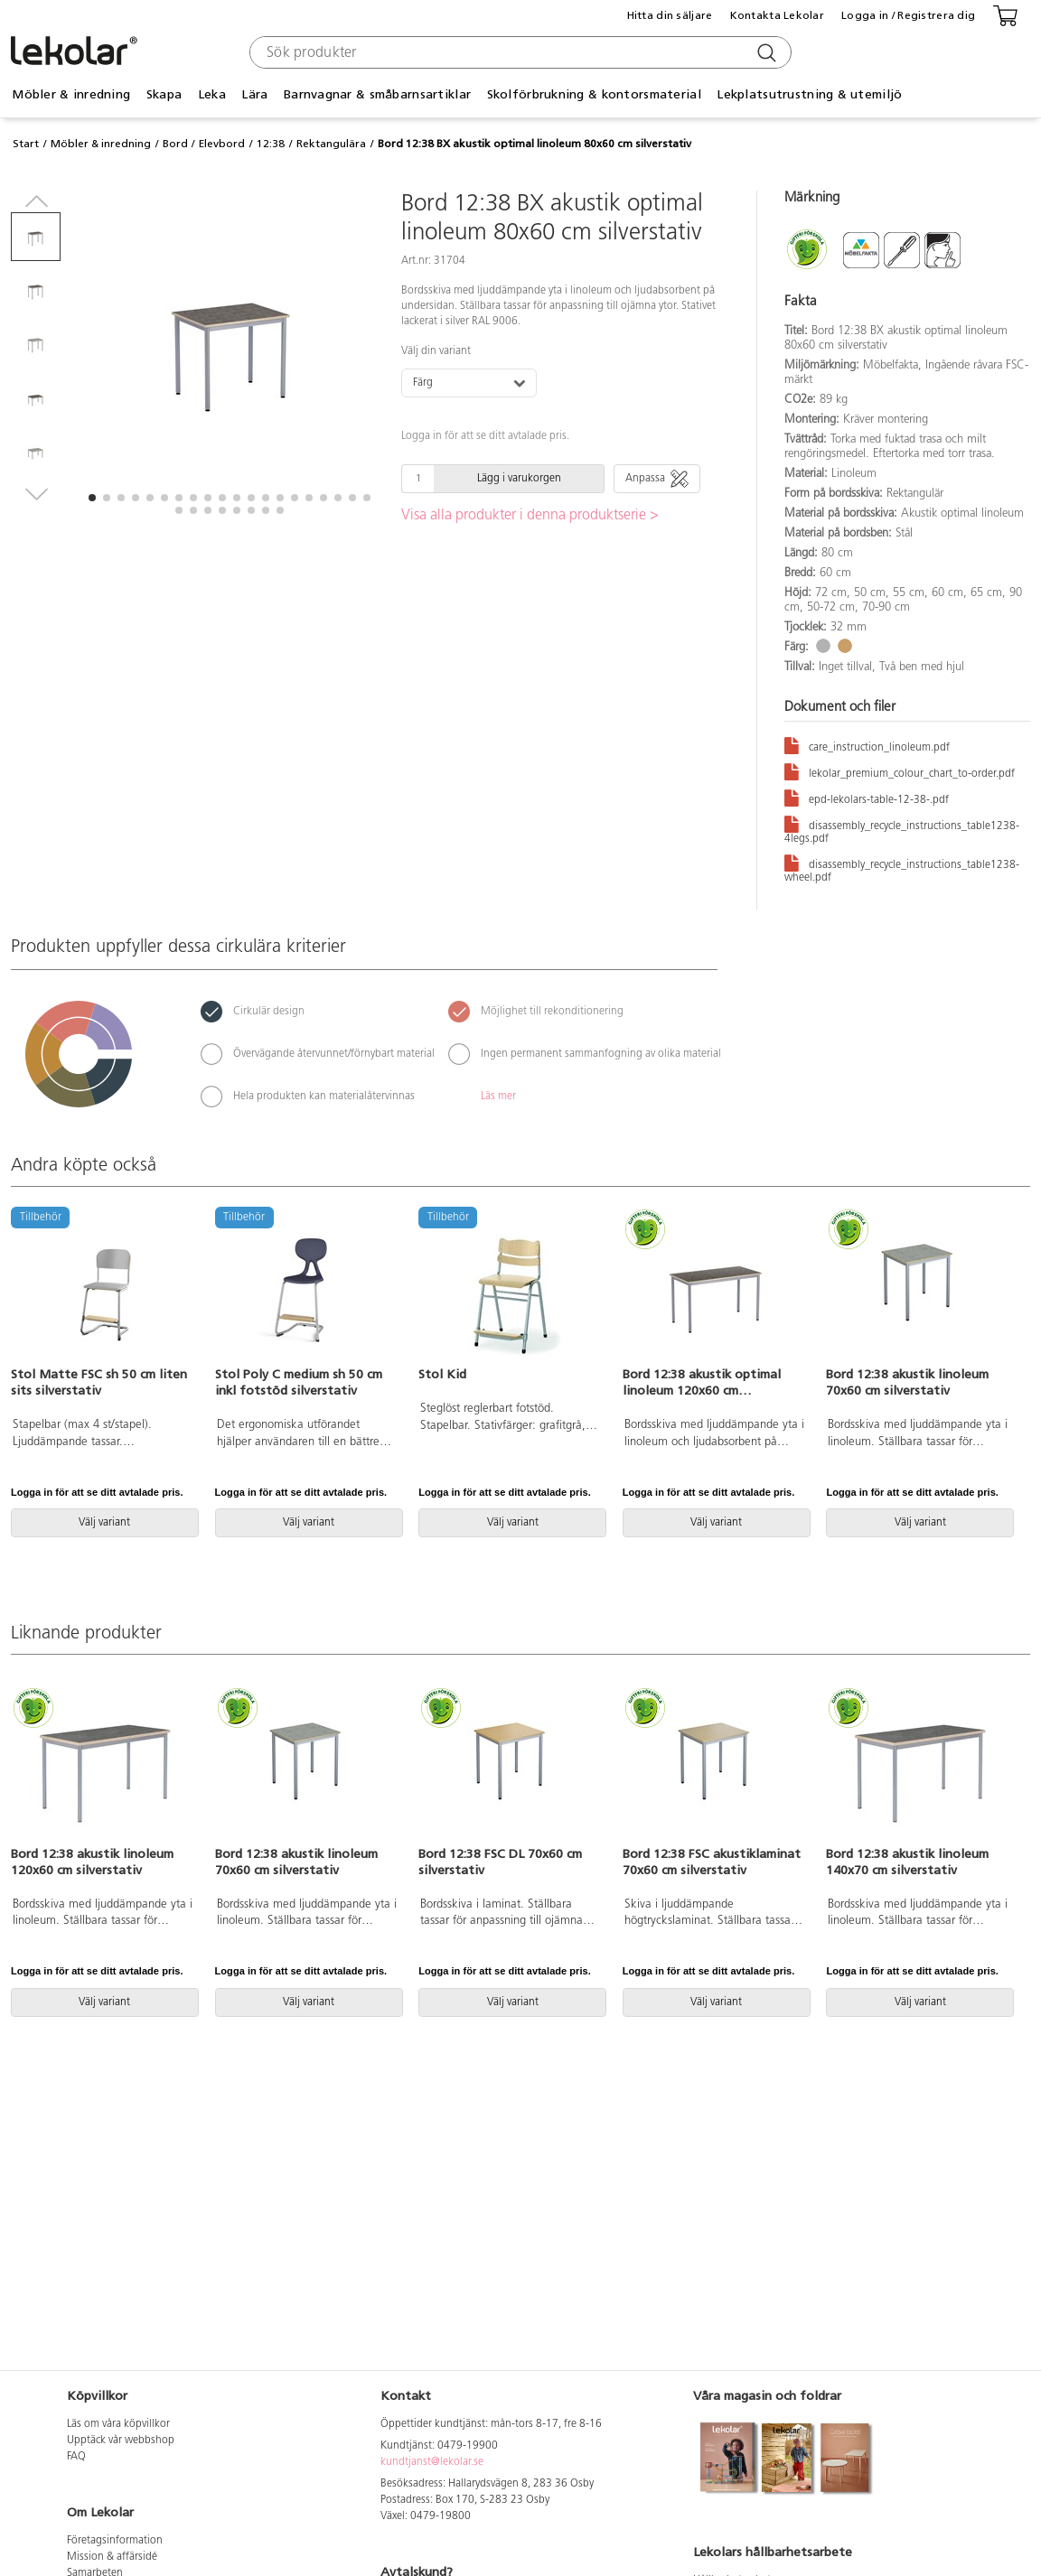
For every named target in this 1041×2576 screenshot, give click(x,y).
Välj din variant (436, 351)
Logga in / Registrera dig (908, 15)
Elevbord (222, 143)
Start (26, 143)
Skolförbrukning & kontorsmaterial (594, 94)
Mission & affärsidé (112, 2557)
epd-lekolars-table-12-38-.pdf (866, 797)
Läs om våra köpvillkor (118, 2424)
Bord (175, 143)
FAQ (76, 2456)
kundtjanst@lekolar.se (431, 2462)
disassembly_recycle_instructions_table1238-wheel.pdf (901, 868)
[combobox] (518, 52)
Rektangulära (331, 143)
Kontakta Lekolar (777, 15)
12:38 (271, 143)
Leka (212, 94)
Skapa (164, 94)
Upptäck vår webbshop (120, 2440)
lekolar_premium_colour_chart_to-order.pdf (899, 770)
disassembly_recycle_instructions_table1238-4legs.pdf (901, 829)
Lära (254, 94)
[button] (92, 497)
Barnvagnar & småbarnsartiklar (377, 94)
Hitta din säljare (670, 15)
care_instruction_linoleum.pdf (867, 744)
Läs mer (498, 1096)
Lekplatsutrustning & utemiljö (809, 94)
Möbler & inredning (71, 94)
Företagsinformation (115, 2540)
